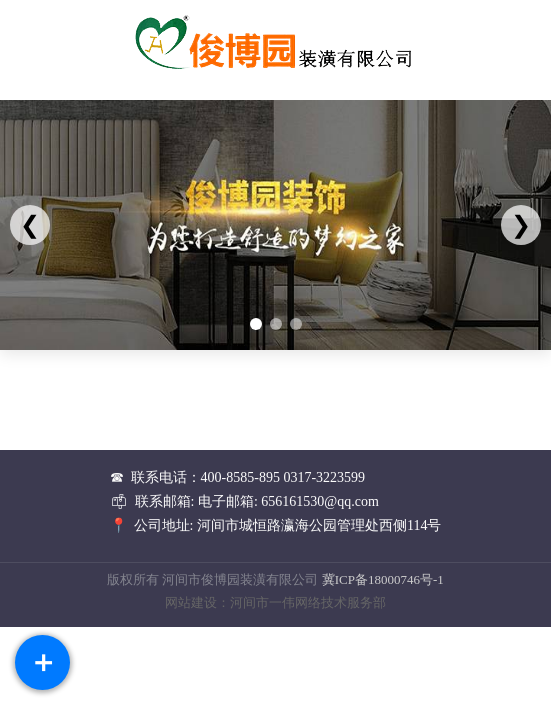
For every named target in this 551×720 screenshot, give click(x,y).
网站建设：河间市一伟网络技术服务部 (275, 602)
